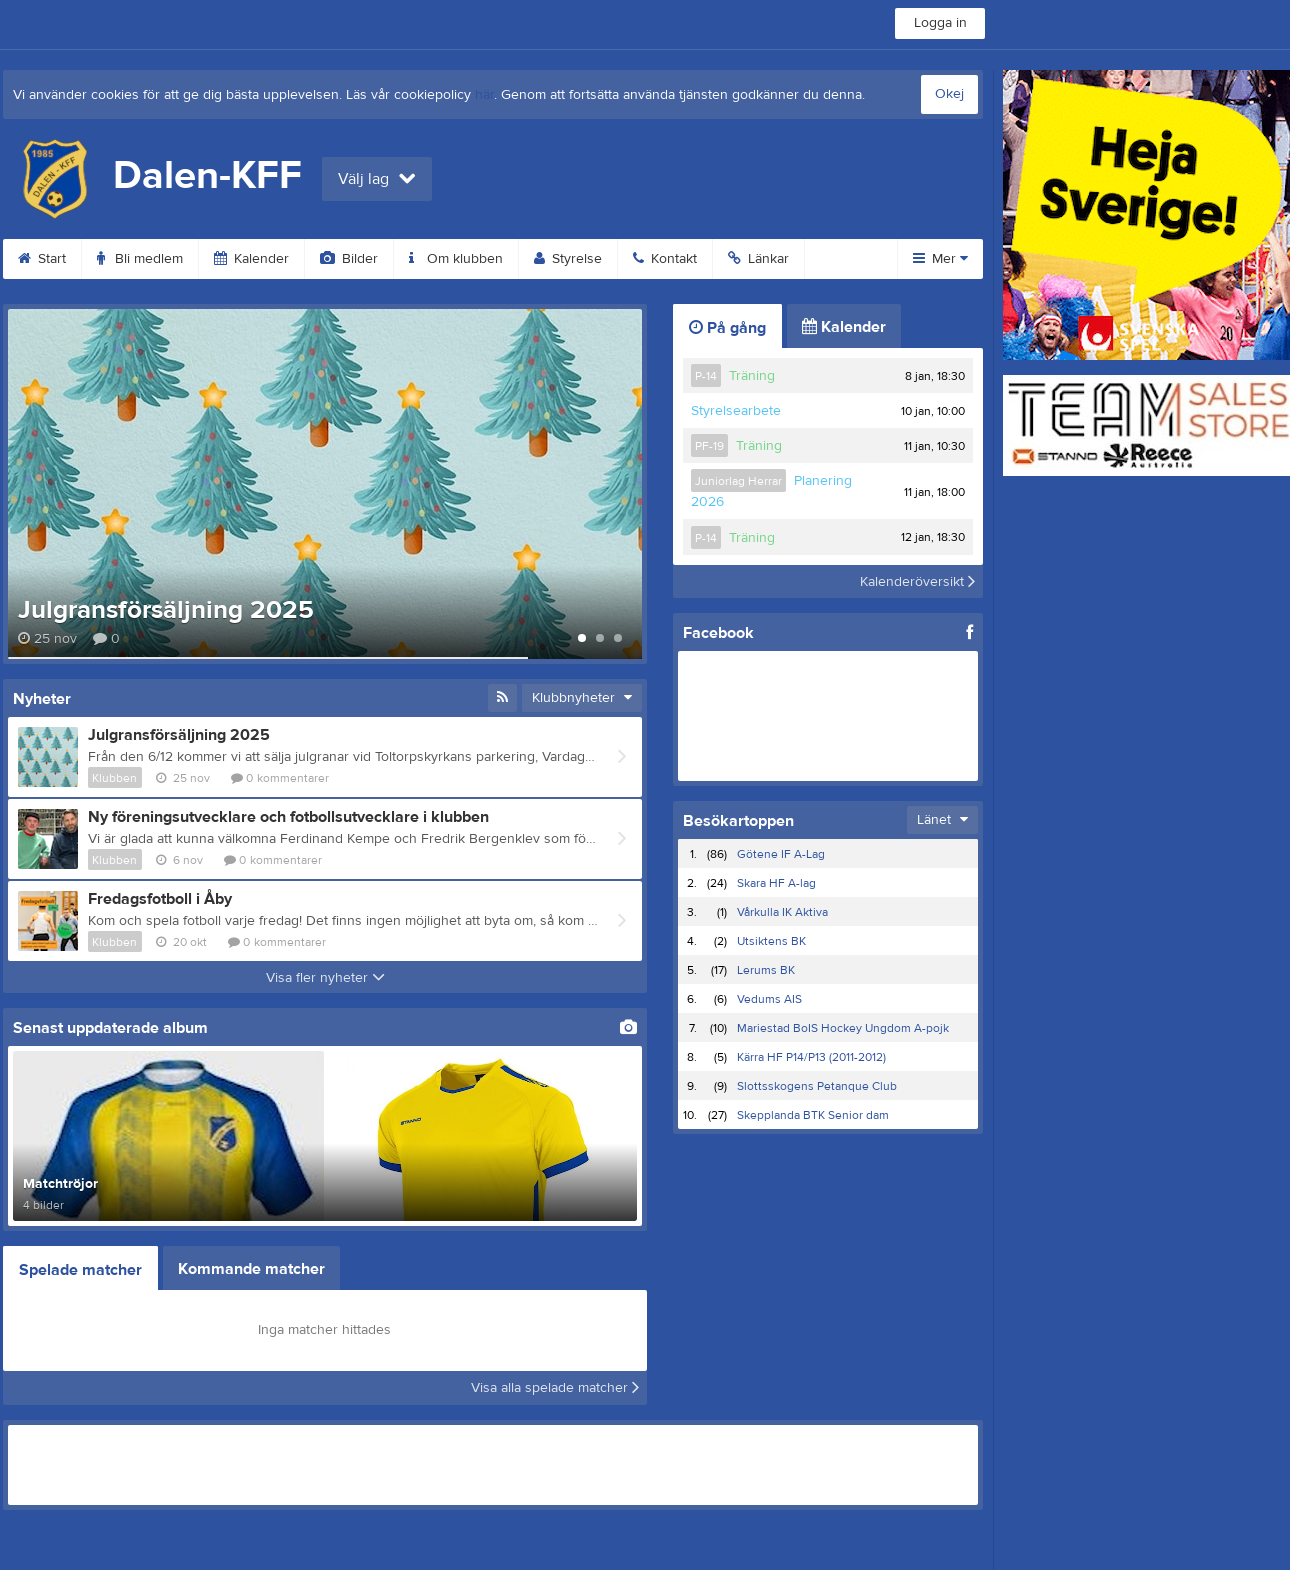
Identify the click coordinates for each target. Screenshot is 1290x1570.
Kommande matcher (251, 1269)
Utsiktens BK (771, 941)
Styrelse (568, 259)
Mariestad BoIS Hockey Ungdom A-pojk (843, 1028)
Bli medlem (140, 259)
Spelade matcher (80, 1270)
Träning (752, 376)
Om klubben (456, 259)
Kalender (251, 259)
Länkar (758, 259)
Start (42, 259)
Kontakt (665, 259)
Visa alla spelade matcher (555, 1388)
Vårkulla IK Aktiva (782, 912)
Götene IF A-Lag (781, 854)
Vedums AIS (769, 999)
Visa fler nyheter (325, 978)
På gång (727, 328)
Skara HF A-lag (776, 883)
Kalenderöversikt (917, 581)
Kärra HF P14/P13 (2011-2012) (811, 1057)
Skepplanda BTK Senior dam (813, 1115)
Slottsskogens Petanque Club (817, 1086)
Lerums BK (766, 970)
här (484, 95)
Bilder (349, 259)
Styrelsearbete (736, 411)
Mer (940, 259)
